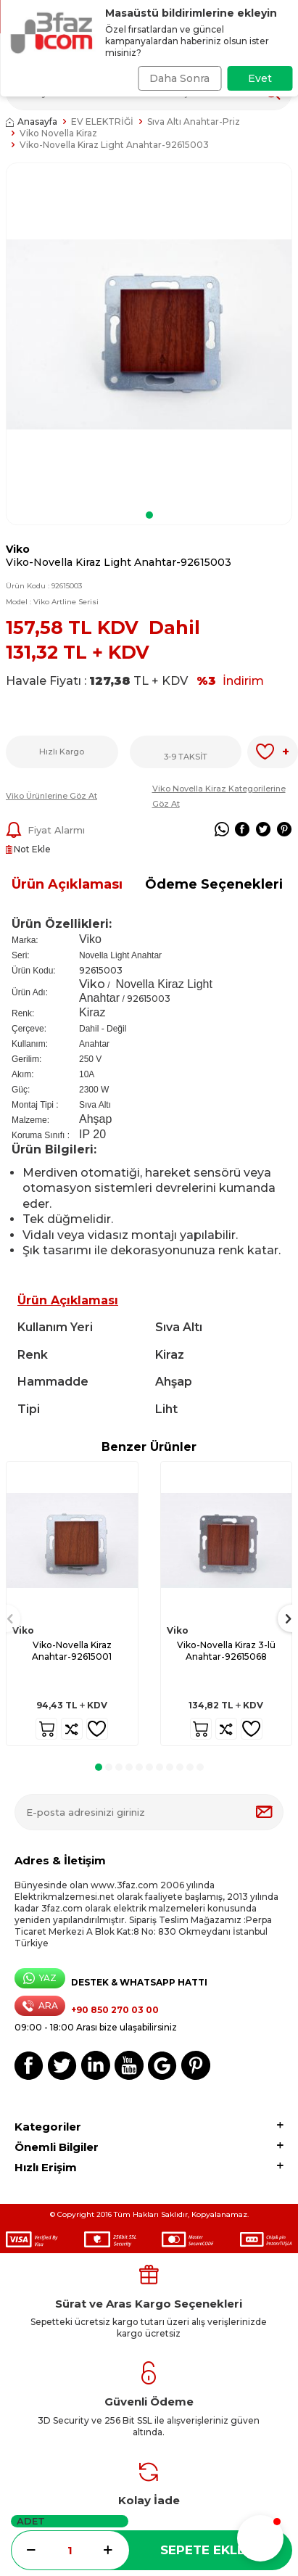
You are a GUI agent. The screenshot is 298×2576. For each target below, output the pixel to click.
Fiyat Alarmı (45, 830)
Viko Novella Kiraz (58, 133)
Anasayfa (31, 121)
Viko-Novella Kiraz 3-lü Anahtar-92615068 (226, 1650)
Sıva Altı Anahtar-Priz (193, 121)
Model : (52, 601)
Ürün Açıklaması (67, 884)
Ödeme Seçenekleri (214, 884)
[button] (149, 515)
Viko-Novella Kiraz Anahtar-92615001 (72, 1650)
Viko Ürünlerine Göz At (51, 796)
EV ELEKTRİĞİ (102, 121)
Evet (260, 78)
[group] (149, 334)
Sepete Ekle (202, 2550)
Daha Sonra (179, 78)
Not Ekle (28, 849)
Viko (18, 549)
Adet (31, 2521)
